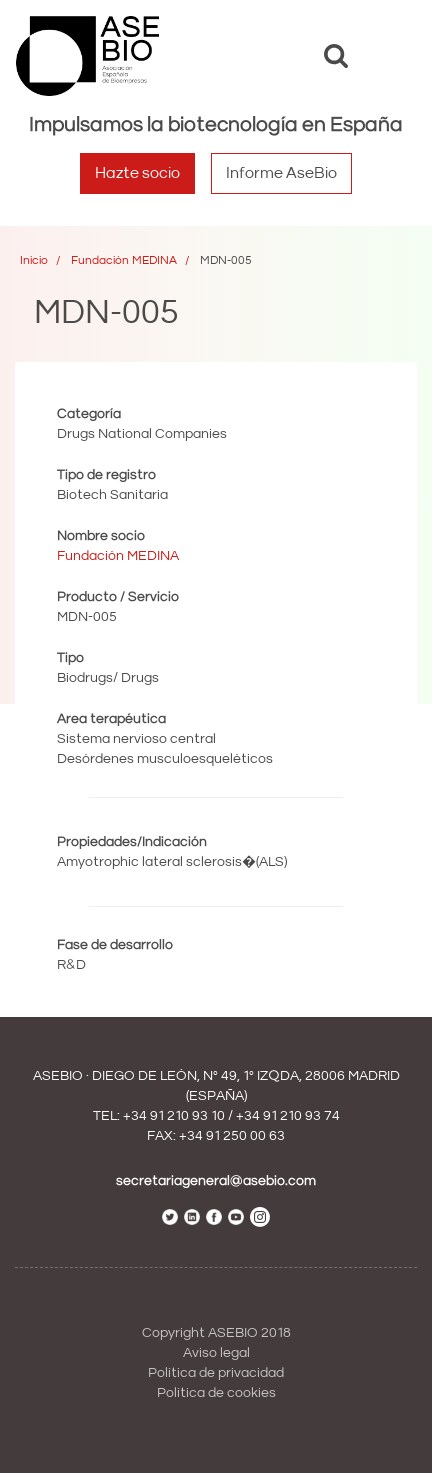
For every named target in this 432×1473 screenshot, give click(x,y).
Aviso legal (216, 1353)
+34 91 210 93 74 (288, 1116)
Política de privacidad (216, 1373)
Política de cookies (216, 1393)
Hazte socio (137, 173)
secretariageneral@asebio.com (216, 1181)
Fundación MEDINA (124, 260)
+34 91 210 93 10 (174, 1116)
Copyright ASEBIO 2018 (216, 1333)
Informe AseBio (281, 173)
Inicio (34, 260)
